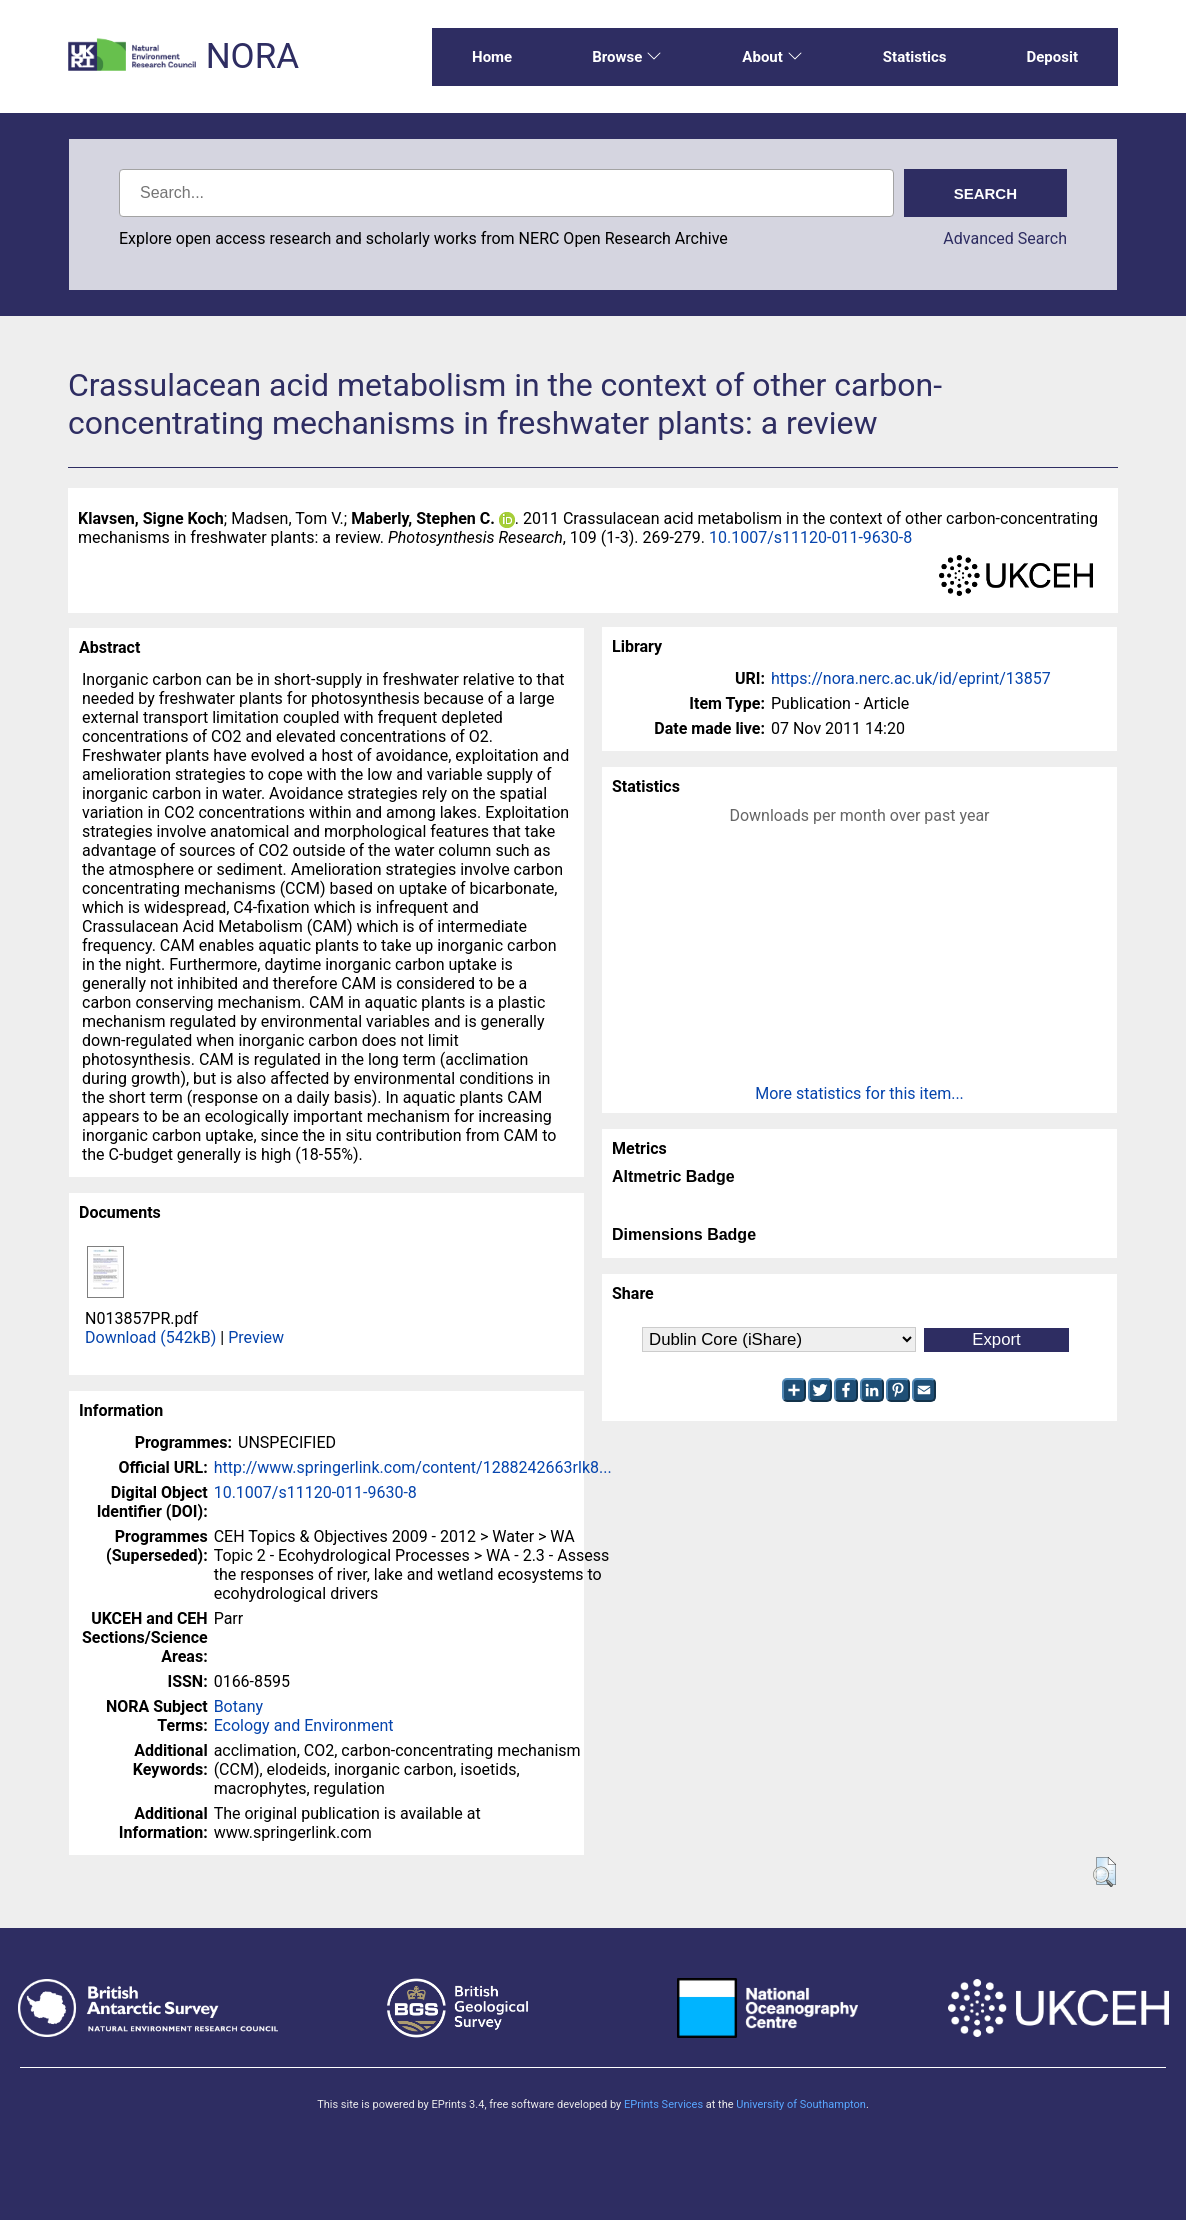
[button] (1104, 1872)
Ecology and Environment (304, 1725)
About (772, 57)
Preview (256, 1337)
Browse (627, 57)
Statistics (915, 57)
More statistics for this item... (859, 1093)
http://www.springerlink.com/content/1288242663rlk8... (413, 1467)
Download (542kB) (150, 1337)
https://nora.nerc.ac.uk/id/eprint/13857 (911, 678)
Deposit (1052, 57)
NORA (252, 56)
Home (492, 57)
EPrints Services (663, 2104)
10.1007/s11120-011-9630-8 (810, 537)
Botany (238, 1706)
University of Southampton (801, 2104)
